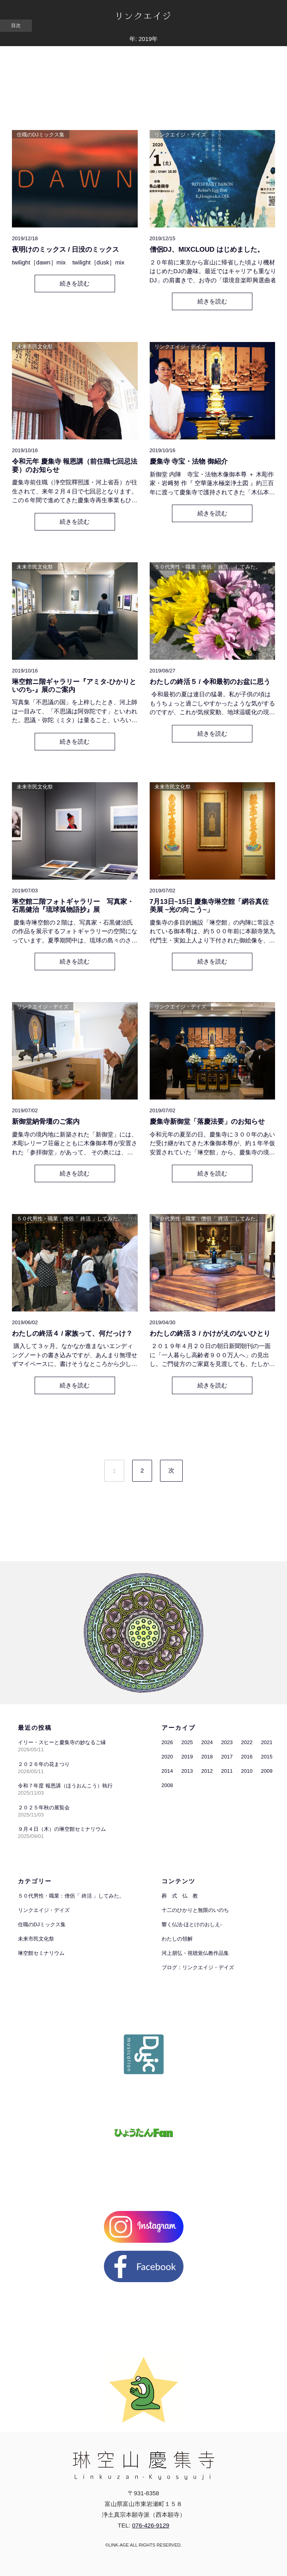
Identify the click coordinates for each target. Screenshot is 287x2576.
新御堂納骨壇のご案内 (46, 1121)
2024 (207, 1742)
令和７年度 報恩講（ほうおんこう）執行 (65, 1786)
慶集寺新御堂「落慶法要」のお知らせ (207, 1121)
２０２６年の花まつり (44, 1764)
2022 (247, 1742)
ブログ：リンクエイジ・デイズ (198, 1967)
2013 (187, 1771)
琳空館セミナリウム (41, 1953)
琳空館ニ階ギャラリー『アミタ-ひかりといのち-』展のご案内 (74, 686)
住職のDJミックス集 (40, 135)
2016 (247, 1757)
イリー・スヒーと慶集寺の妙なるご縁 (62, 1742)
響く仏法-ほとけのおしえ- (192, 1924)
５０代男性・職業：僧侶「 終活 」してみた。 (207, 567)
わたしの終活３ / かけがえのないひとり (210, 1333)
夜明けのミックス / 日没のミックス (65, 249)
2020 (167, 1757)
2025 (187, 1742)
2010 (247, 1771)
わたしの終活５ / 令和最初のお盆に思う (210, 682)
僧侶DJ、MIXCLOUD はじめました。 (207, 249)
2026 (167, 1742)
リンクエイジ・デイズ (180, 135)
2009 (267, 1771)
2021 (267, 1742)
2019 (187, 1757)
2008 (167, 1785)
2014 (167, 1771)
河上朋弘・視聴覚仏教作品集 (195, 1953)
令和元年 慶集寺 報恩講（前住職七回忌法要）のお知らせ (74, 465)
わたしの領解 (177, 1939)
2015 (267, 1757)
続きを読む (75, 283)
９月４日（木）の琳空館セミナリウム (62, 1829)
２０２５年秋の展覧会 (44, 1808)
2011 (227, 1771)
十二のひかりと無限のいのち (195, 1910)
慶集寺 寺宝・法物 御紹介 (192, 461)
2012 (207, 1771)
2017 (227, 1757)
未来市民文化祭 (35, 347)
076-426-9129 (150, 2525)
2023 (227, 1742)
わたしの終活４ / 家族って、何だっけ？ (72, 1333)
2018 (207, 1757)
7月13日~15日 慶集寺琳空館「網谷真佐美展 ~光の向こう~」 (209, 905)
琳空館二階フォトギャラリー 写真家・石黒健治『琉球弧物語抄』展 (73, 905)
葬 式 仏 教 (180, 1896)
